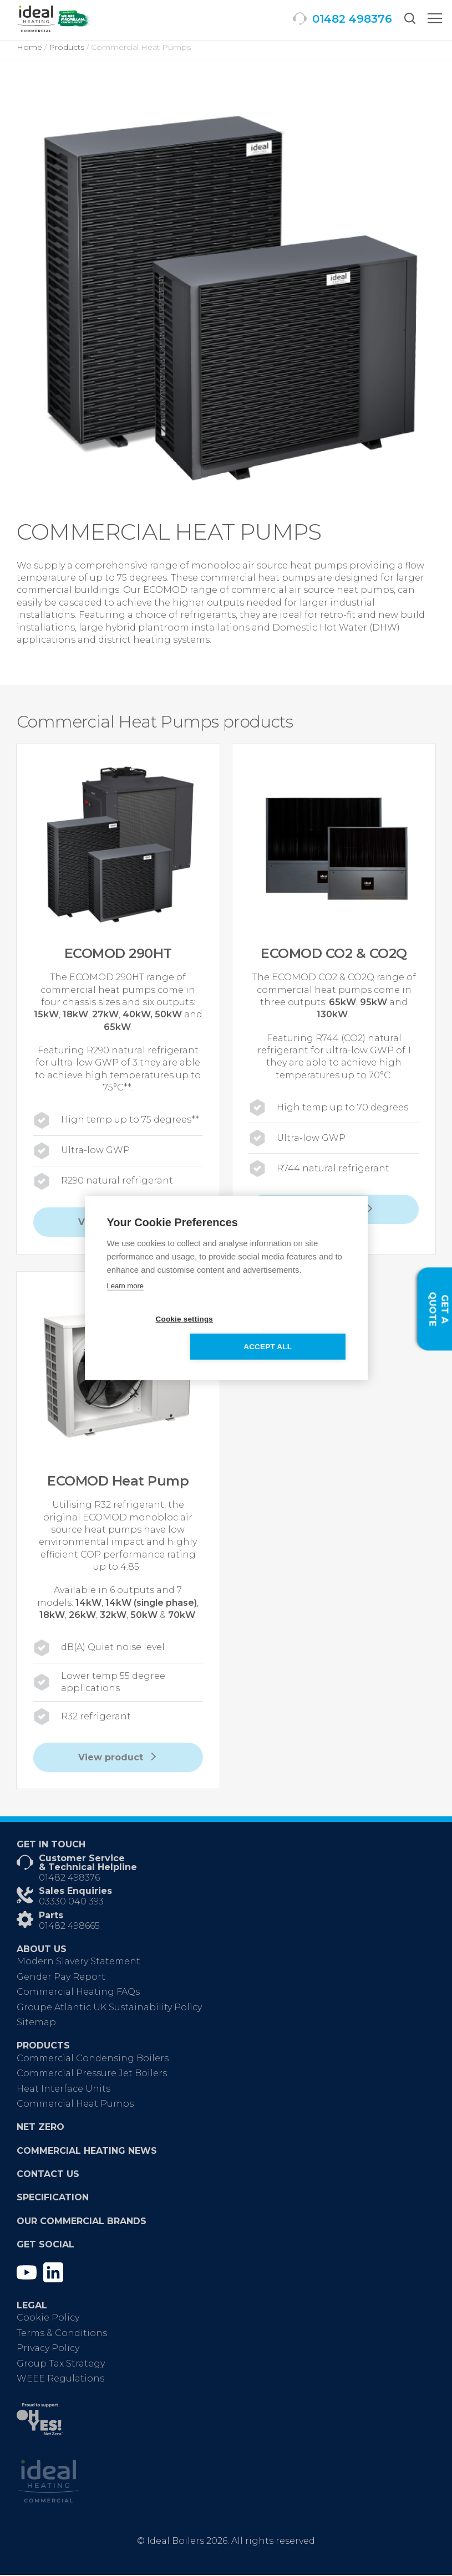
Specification (53, 2198)
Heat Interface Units (63, 2090)
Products (43, 2046)
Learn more (125, 1299)
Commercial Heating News (87, 2152)
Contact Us (48, 2175)
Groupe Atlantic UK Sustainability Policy (109, 2008)
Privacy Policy (48, 2349)
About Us (42, 1950)
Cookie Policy (48, 2318)
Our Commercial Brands (81, 2222)
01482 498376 (69, 1878)
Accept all (290, 1333)
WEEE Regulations (60, 2379)
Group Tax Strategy (61, 2364)
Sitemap (36, 2023)
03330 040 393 (71, 1902)
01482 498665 (69, 1927)
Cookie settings (162, 1333)
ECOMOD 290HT (118, 953)
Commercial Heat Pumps (75, 2104)
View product (118, 1758)
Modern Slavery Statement (78, 1962)
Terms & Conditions (62, 2334)
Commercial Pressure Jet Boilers (92, 2074)
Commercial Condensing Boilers (93, 2059)
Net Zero (40, 2128)
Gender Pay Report (61, 1978)
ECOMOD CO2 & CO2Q (334, 953)
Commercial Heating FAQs (78, 1993)
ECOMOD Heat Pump (118, 1481)
